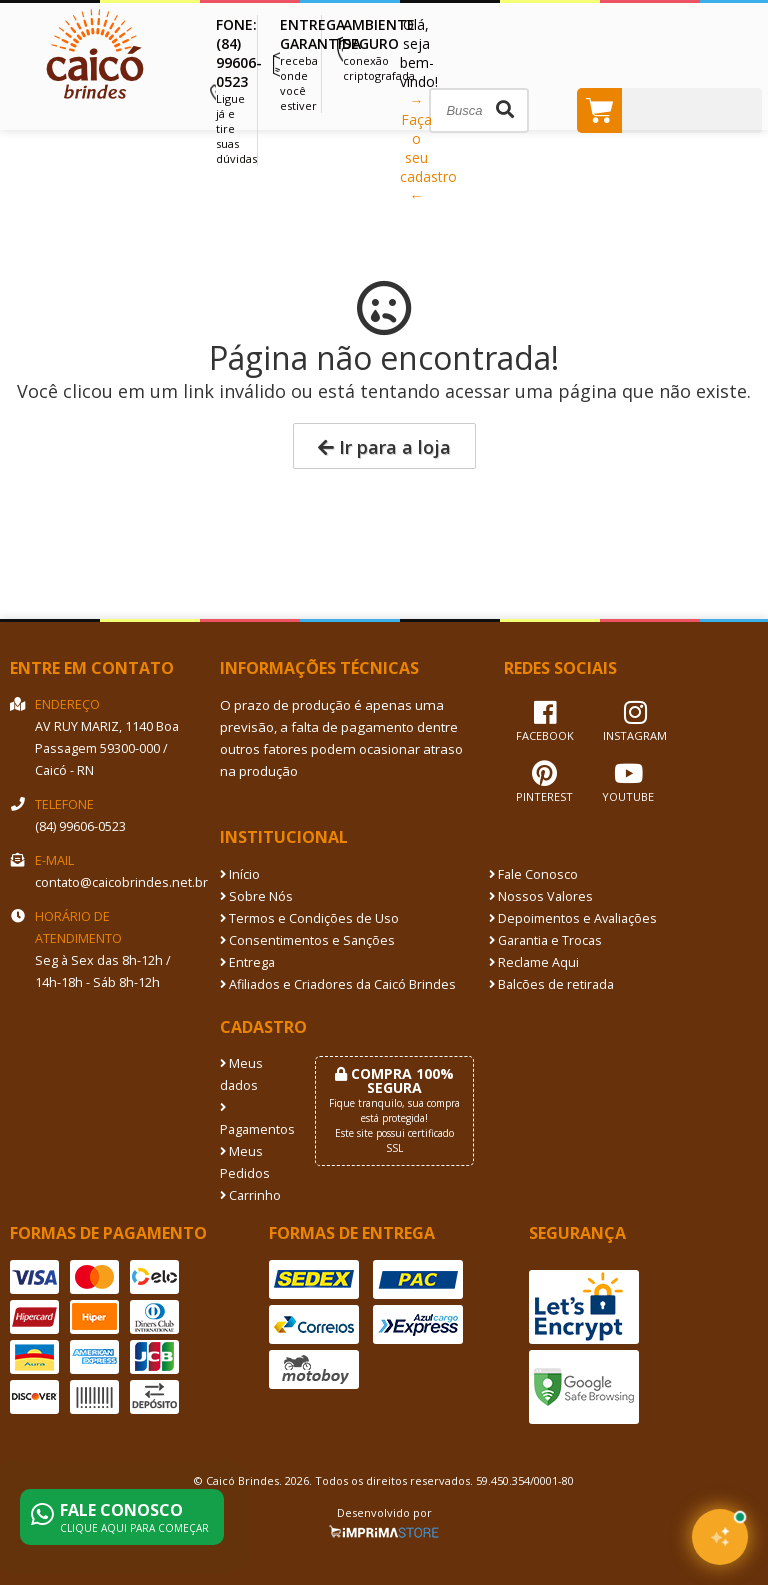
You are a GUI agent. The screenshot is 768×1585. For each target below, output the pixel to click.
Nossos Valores (541, 896)
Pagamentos (252, 1120)
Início (240, 874)
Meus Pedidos (245, 1162)
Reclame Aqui (534, 962)
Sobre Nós (256, 896)
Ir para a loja (384, 447)
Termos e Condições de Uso (309, 918)
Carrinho (250, 1195)
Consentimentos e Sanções (307, 940)
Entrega (247, 962)
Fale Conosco (533, 874)
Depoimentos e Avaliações (573, 918)
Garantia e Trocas (545, 940)
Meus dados (241, 1074)
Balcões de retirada (551, 984)
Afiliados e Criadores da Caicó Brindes (338, 984)
